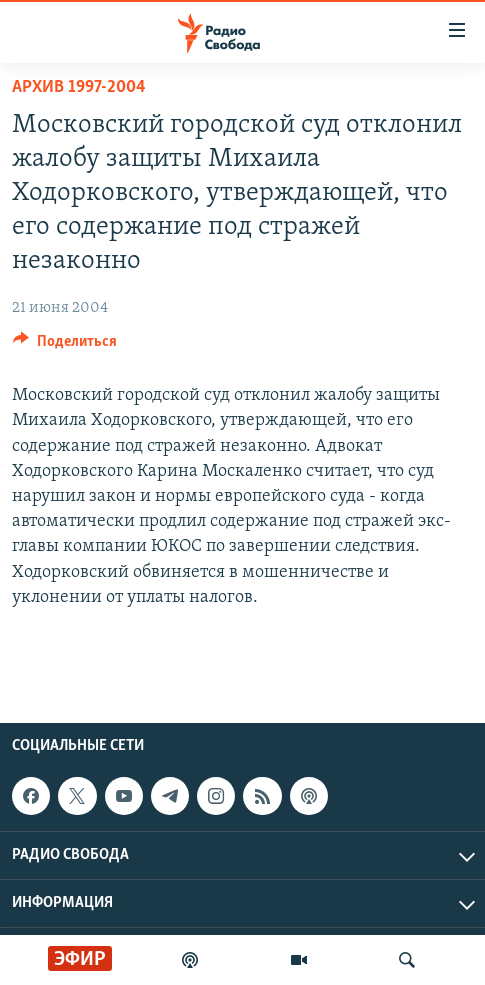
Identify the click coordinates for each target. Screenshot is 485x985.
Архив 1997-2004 (79, 87)
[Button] (65, 346)
